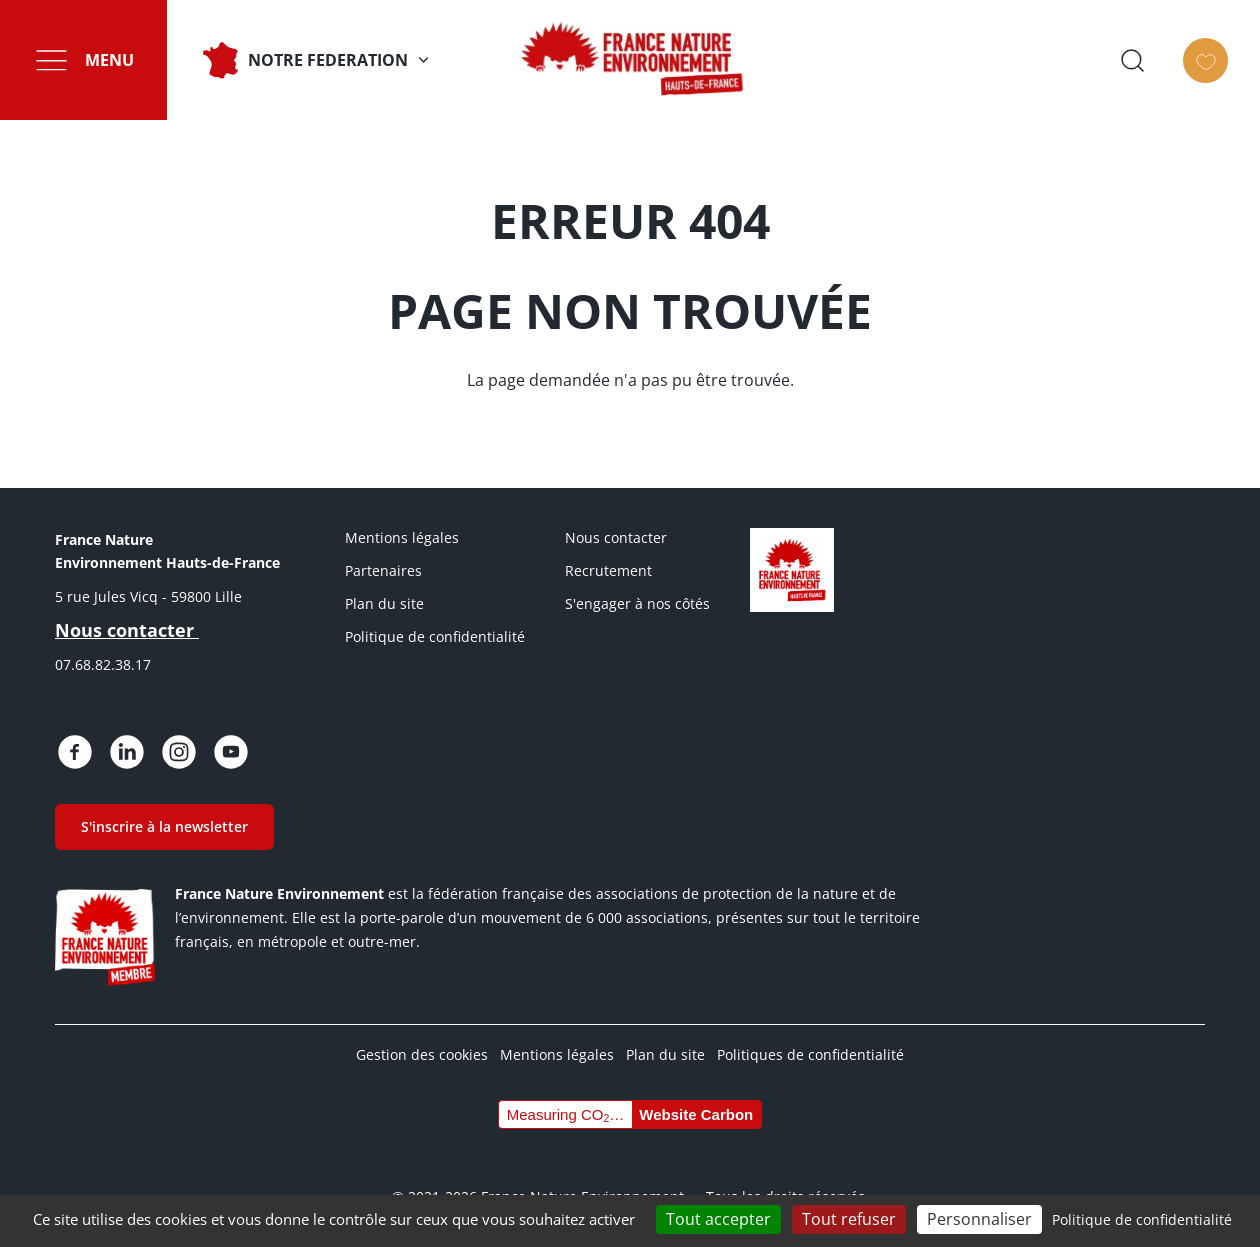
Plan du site (384, 603)
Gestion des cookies (422, 1054)
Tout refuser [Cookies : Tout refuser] (849, 1219)
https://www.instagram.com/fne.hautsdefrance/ (179, 752)
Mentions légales (402, 537)
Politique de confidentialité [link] (1142, 1219)
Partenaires (383, 570)
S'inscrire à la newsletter (164, 826)
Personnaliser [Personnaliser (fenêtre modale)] (979, 1219)
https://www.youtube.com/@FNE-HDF (231, 752)
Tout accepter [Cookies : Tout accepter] (718, 1219)
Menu (109, 60)
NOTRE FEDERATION (328, 60)
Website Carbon (696, 1114)
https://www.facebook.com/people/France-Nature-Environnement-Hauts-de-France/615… (75, 752)
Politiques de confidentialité (810, 1054)
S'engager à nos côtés (637, 603)
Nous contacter (616, 537)
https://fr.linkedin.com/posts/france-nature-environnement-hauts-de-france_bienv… (127, 752)
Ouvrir (1153, 60)
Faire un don (1227, 78)
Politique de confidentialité (435, 636)
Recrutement (608, 570)
